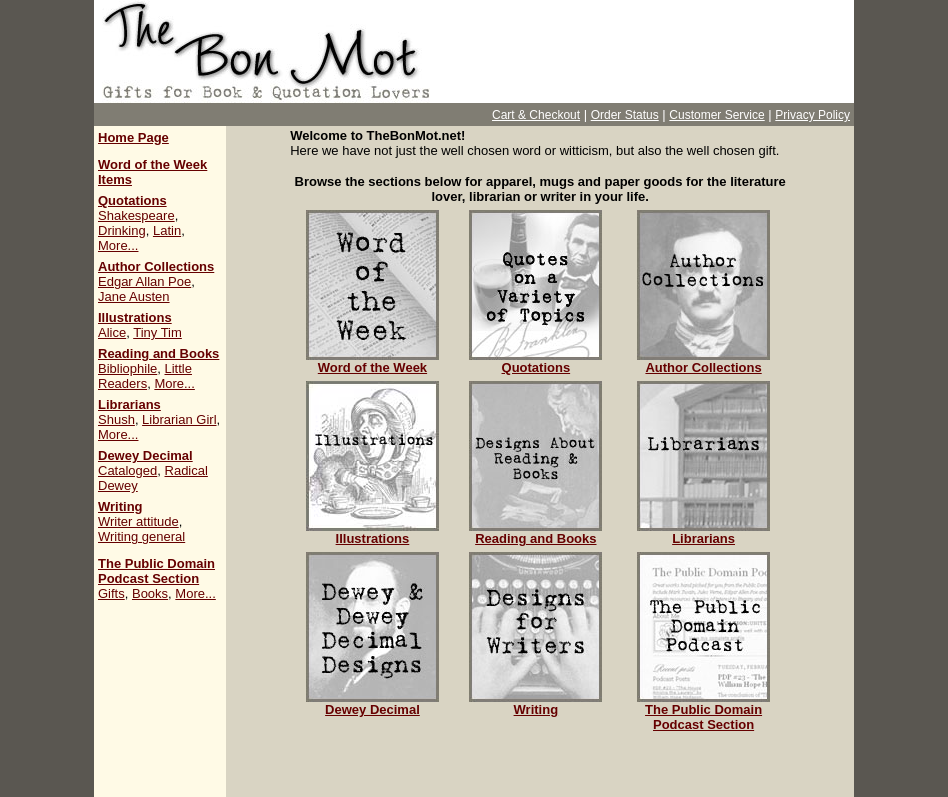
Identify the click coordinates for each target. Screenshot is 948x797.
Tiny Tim (157, 332)
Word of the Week (372, 361)
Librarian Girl (179, 419)
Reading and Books (158, 353)
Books (150, 593)
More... (118, 245)
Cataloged (127, 470)
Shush (116, 419)
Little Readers (145, 376)
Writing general (141, 536)
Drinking (122, 230)
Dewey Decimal (145, 455)
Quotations (132, 200)
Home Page (133, 137)
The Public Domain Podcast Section (156, 571)
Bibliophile (127, 368)
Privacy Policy (812, 115)
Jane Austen (134, 296)
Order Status (625, 115)
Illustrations (135, 317)
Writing (120, 506)
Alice (112, 332)
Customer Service (716, 115)
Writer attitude (138, 521)
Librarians (129, 404)
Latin (167, 230)
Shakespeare (136, 215)
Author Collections (156, 266)
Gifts (111, 593)
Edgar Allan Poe (144, 281)
